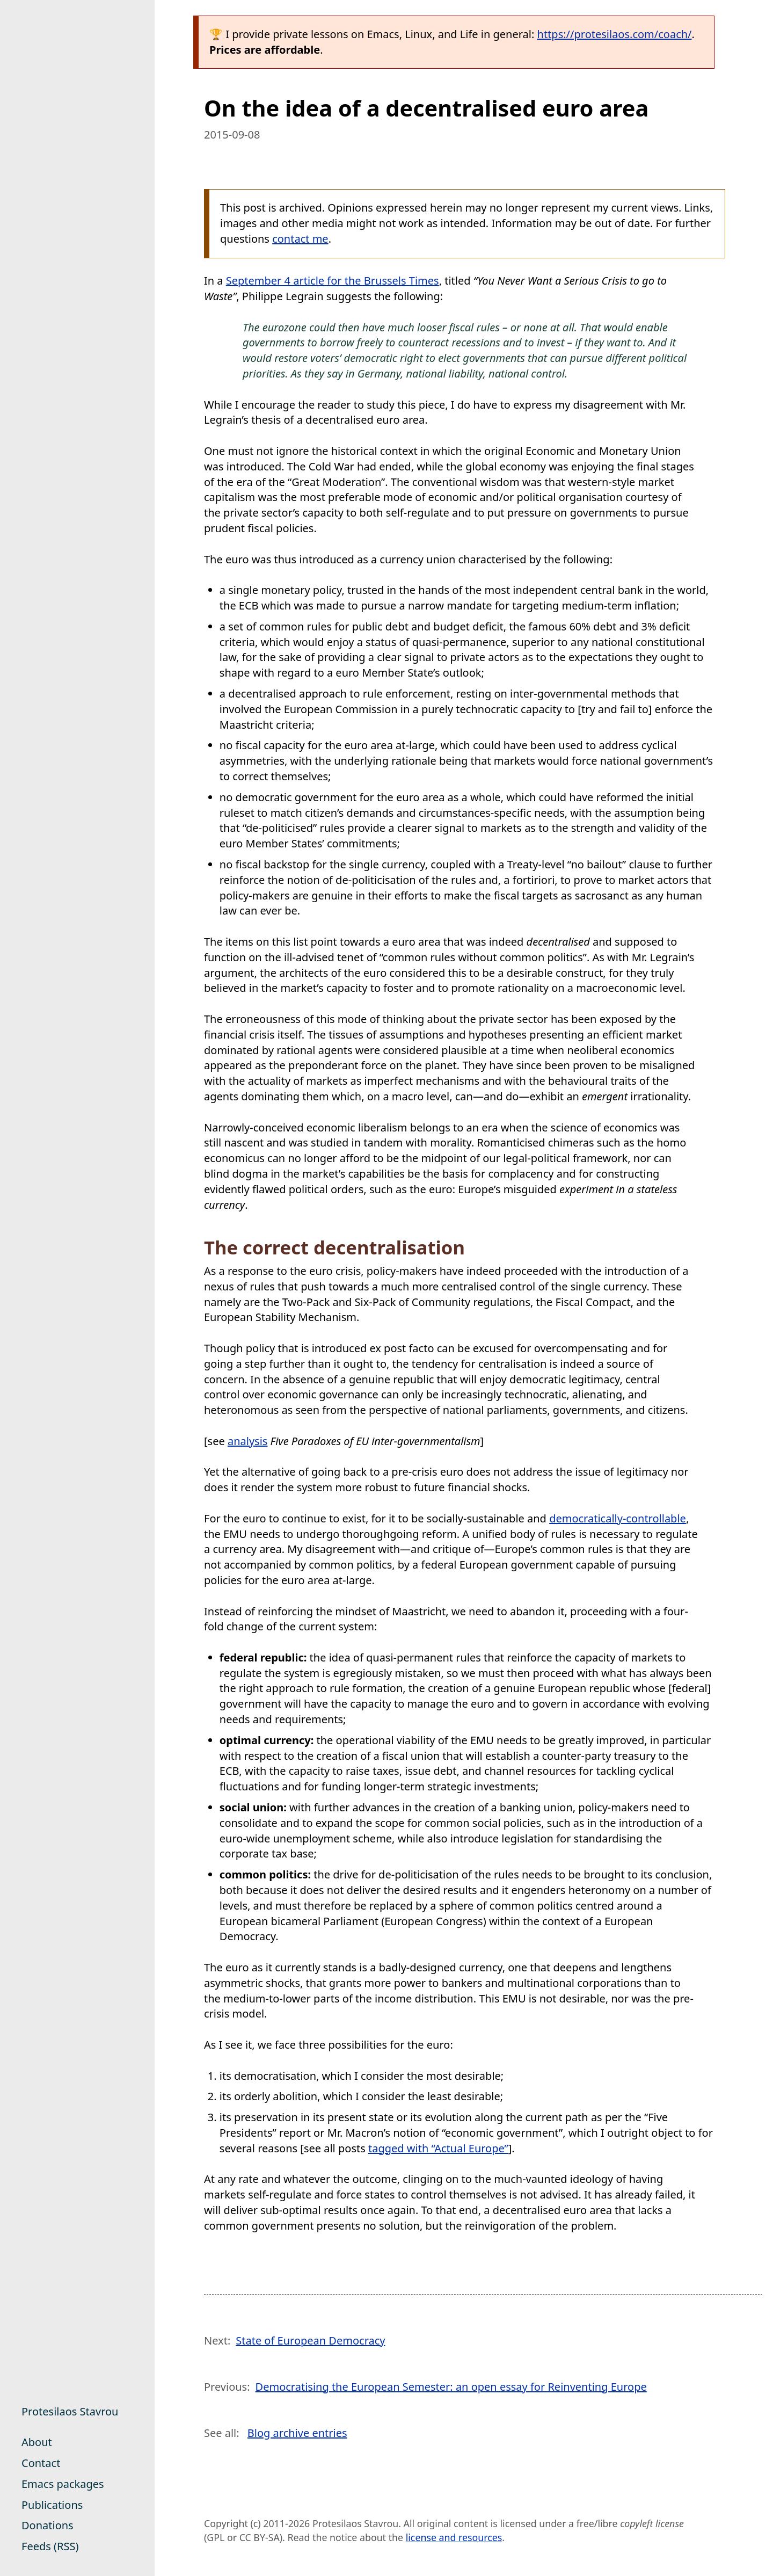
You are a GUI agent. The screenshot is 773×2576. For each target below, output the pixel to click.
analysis (247, 1441)
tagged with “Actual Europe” (438, 2148)
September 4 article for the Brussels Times (332, 280)
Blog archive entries (297, 2433)
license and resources (454, 2537)
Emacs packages (62, 2484)
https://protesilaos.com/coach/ (614, 34)
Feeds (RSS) (49, 2546)
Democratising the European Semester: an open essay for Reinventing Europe (451, 2386)
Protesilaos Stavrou (69, 2411)
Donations (47, 2525)
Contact (40, 2463)
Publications (52, 2505)
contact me (300, 238)
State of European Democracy (310, 2340)
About (36, 2442)
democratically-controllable (617, 1518)
